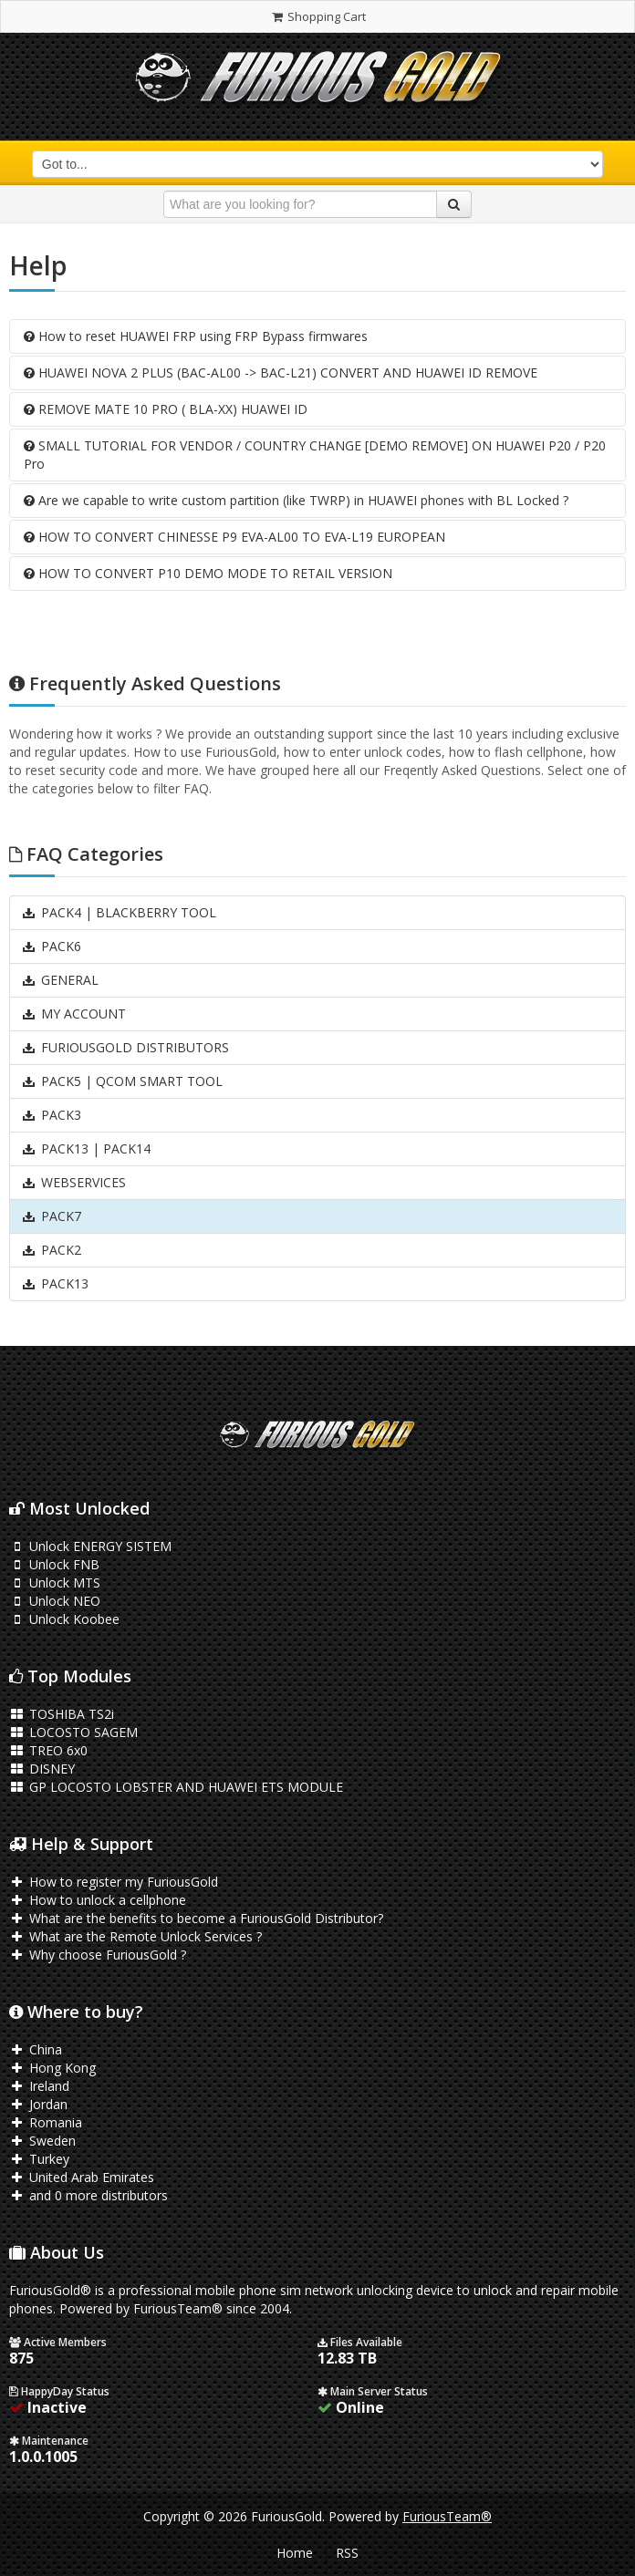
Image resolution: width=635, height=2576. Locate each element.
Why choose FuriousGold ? (97, 1954)
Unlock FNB (54, 1564)
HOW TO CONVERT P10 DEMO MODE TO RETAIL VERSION (208, 573)
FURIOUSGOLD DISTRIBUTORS (125, 1047)
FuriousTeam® (447, 2516)
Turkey (39, 2158)
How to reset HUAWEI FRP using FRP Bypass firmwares (196, 336)
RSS (347, 2552)
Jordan (38, 2104)
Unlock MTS (54, 1582)
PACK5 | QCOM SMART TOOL (122, 1081)
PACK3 (51, 1114)
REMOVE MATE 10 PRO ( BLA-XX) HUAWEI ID (165, 409)
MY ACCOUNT (73, 1013)
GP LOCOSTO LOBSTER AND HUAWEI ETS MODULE (176, 1786)
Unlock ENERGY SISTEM (90, 1546)
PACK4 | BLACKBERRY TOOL (118, 912)
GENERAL (60, 979)
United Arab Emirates (81, 2177)
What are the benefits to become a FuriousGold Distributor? (196, 1918)
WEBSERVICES (73, 1182)
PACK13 (54, 1283)
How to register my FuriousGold (113, 1881)
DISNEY (42, 1768)
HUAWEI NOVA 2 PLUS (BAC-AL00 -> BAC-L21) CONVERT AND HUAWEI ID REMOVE (280, 372)
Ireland (39, 2086)
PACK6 (51, 946)
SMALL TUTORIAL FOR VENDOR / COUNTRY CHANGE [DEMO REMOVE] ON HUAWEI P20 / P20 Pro (315, 454)
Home (294, 2552)
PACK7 (51, 1216)
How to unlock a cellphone (97, 1900)
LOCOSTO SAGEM (73, 1732)
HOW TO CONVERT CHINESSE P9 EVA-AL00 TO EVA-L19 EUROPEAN (234, 536)
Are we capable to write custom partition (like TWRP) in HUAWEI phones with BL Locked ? (296, 500)
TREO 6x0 (48, 1750)
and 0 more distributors (88, 2195)
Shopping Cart (317, 16)
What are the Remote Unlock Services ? (135, 1936)
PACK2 (51, 1249)
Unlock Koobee (64, 1619)
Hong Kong (52, 2067)
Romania (45, 2122)
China (35, 2049)
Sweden (42, 2140)
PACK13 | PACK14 (86, 1148)
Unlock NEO (54, 1600)
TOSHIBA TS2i (61, 1714)
